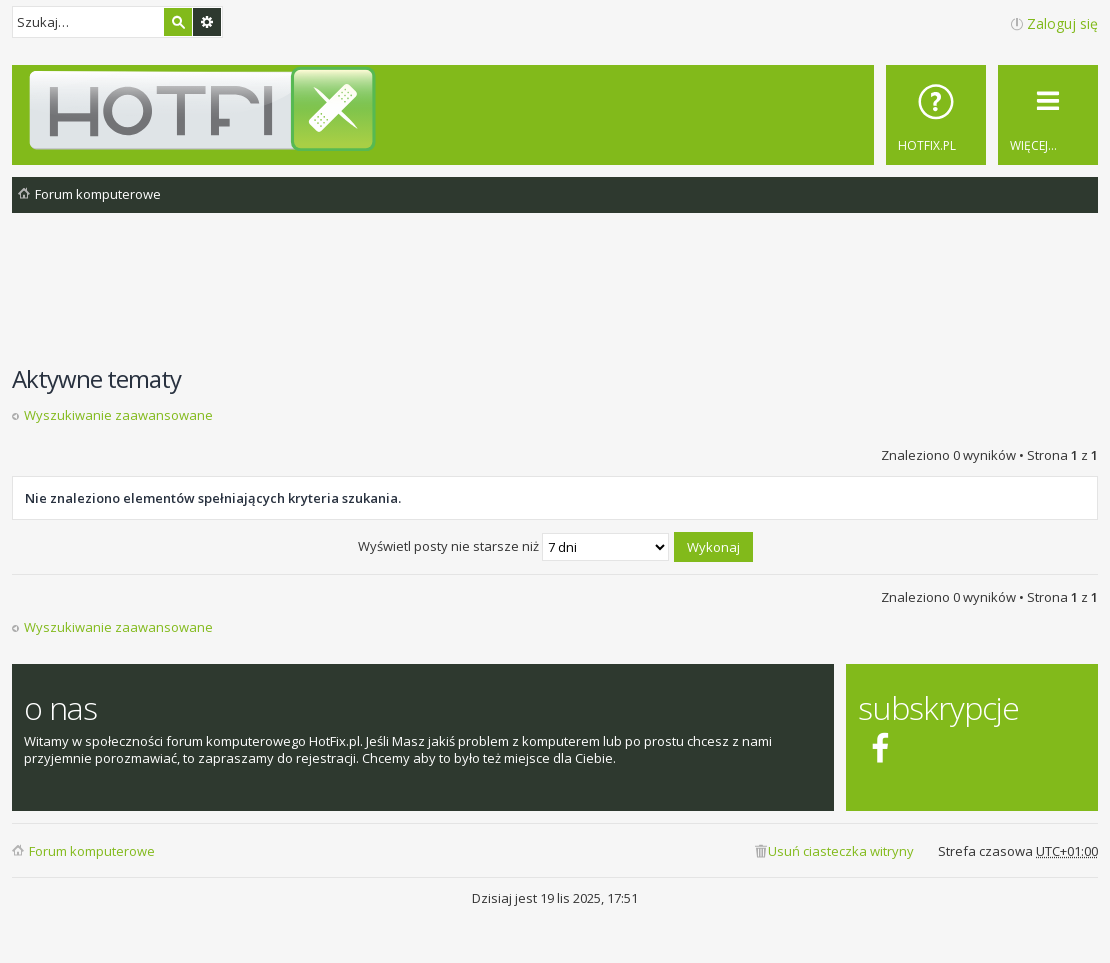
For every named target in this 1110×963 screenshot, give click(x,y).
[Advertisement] (555, 299)
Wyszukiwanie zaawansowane (207, 22)
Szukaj (178, 22)
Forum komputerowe (92, 851)
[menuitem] (936, 115)
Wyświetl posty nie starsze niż (513, 546)
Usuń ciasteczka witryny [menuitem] (841, 851)
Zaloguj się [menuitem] (1062, 23)
